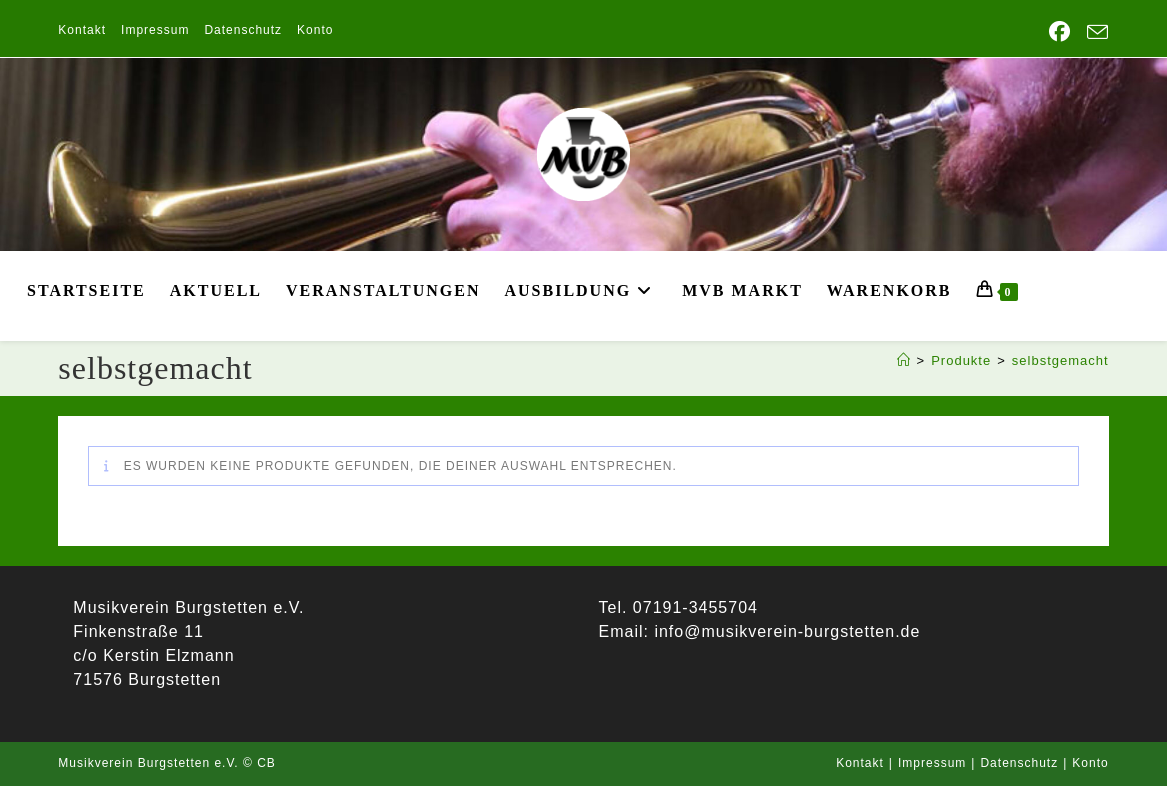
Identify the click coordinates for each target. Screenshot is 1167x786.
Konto (315, 30)
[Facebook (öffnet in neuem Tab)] (1060, 31)
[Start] (904, 360)
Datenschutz (243, 30)
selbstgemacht (1060, 360)
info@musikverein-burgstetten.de (784, 631)
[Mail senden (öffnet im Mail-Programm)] (1094, 32)
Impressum (155, 30)
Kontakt (82, 30)
